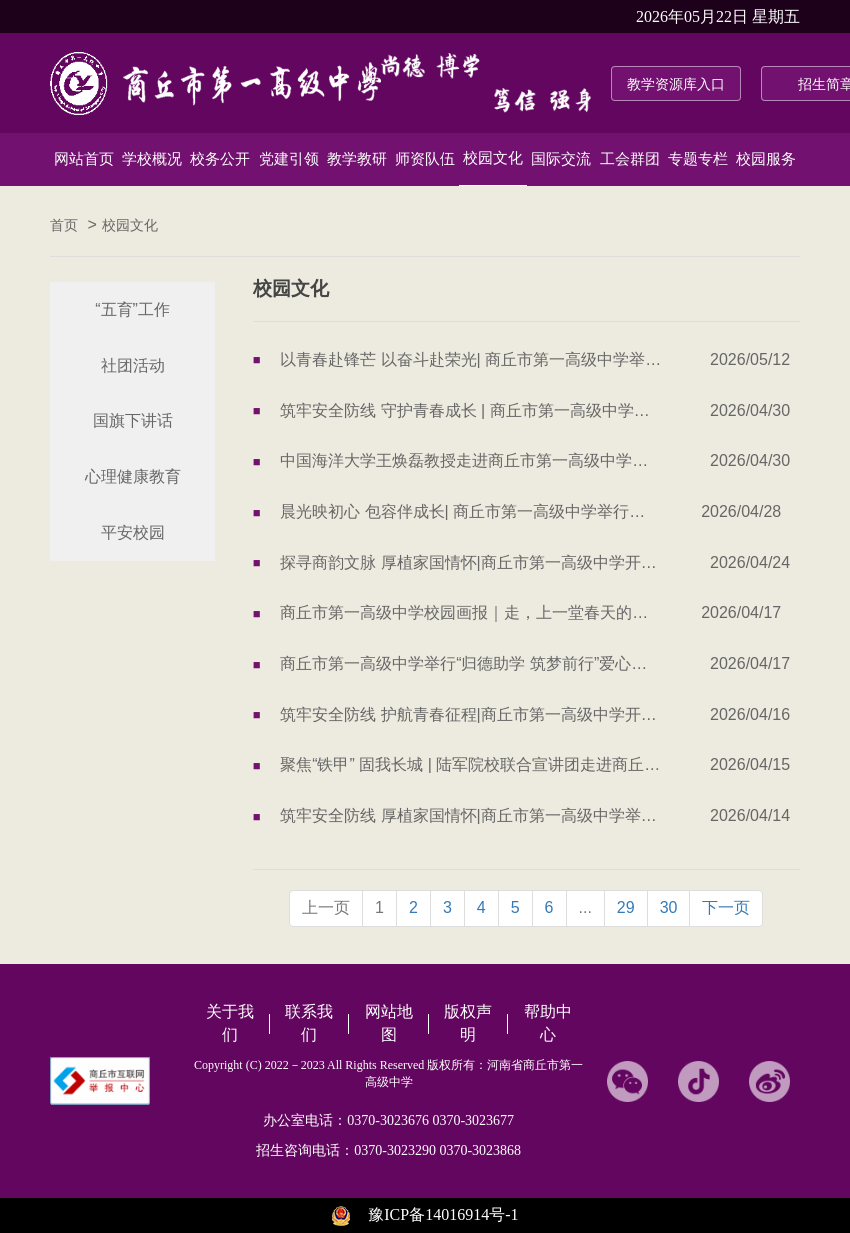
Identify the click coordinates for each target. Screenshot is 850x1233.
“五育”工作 (132, 309)
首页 (64, 225)
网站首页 (84, 159)
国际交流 (561, 159)
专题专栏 (698, 159)
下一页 (726, 907)
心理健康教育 (133, 476)
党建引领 (289, 159)
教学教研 (357, 159)
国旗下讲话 (133, 420)
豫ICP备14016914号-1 (443, 1214)
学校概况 (152, 159)
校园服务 (766, 159)
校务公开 (220, 159)
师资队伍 (425, 159)
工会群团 (630, 159)
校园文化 (493, 158)
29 (626, 907)
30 (669, 907)
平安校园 (133, 532)
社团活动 (133, 365)
